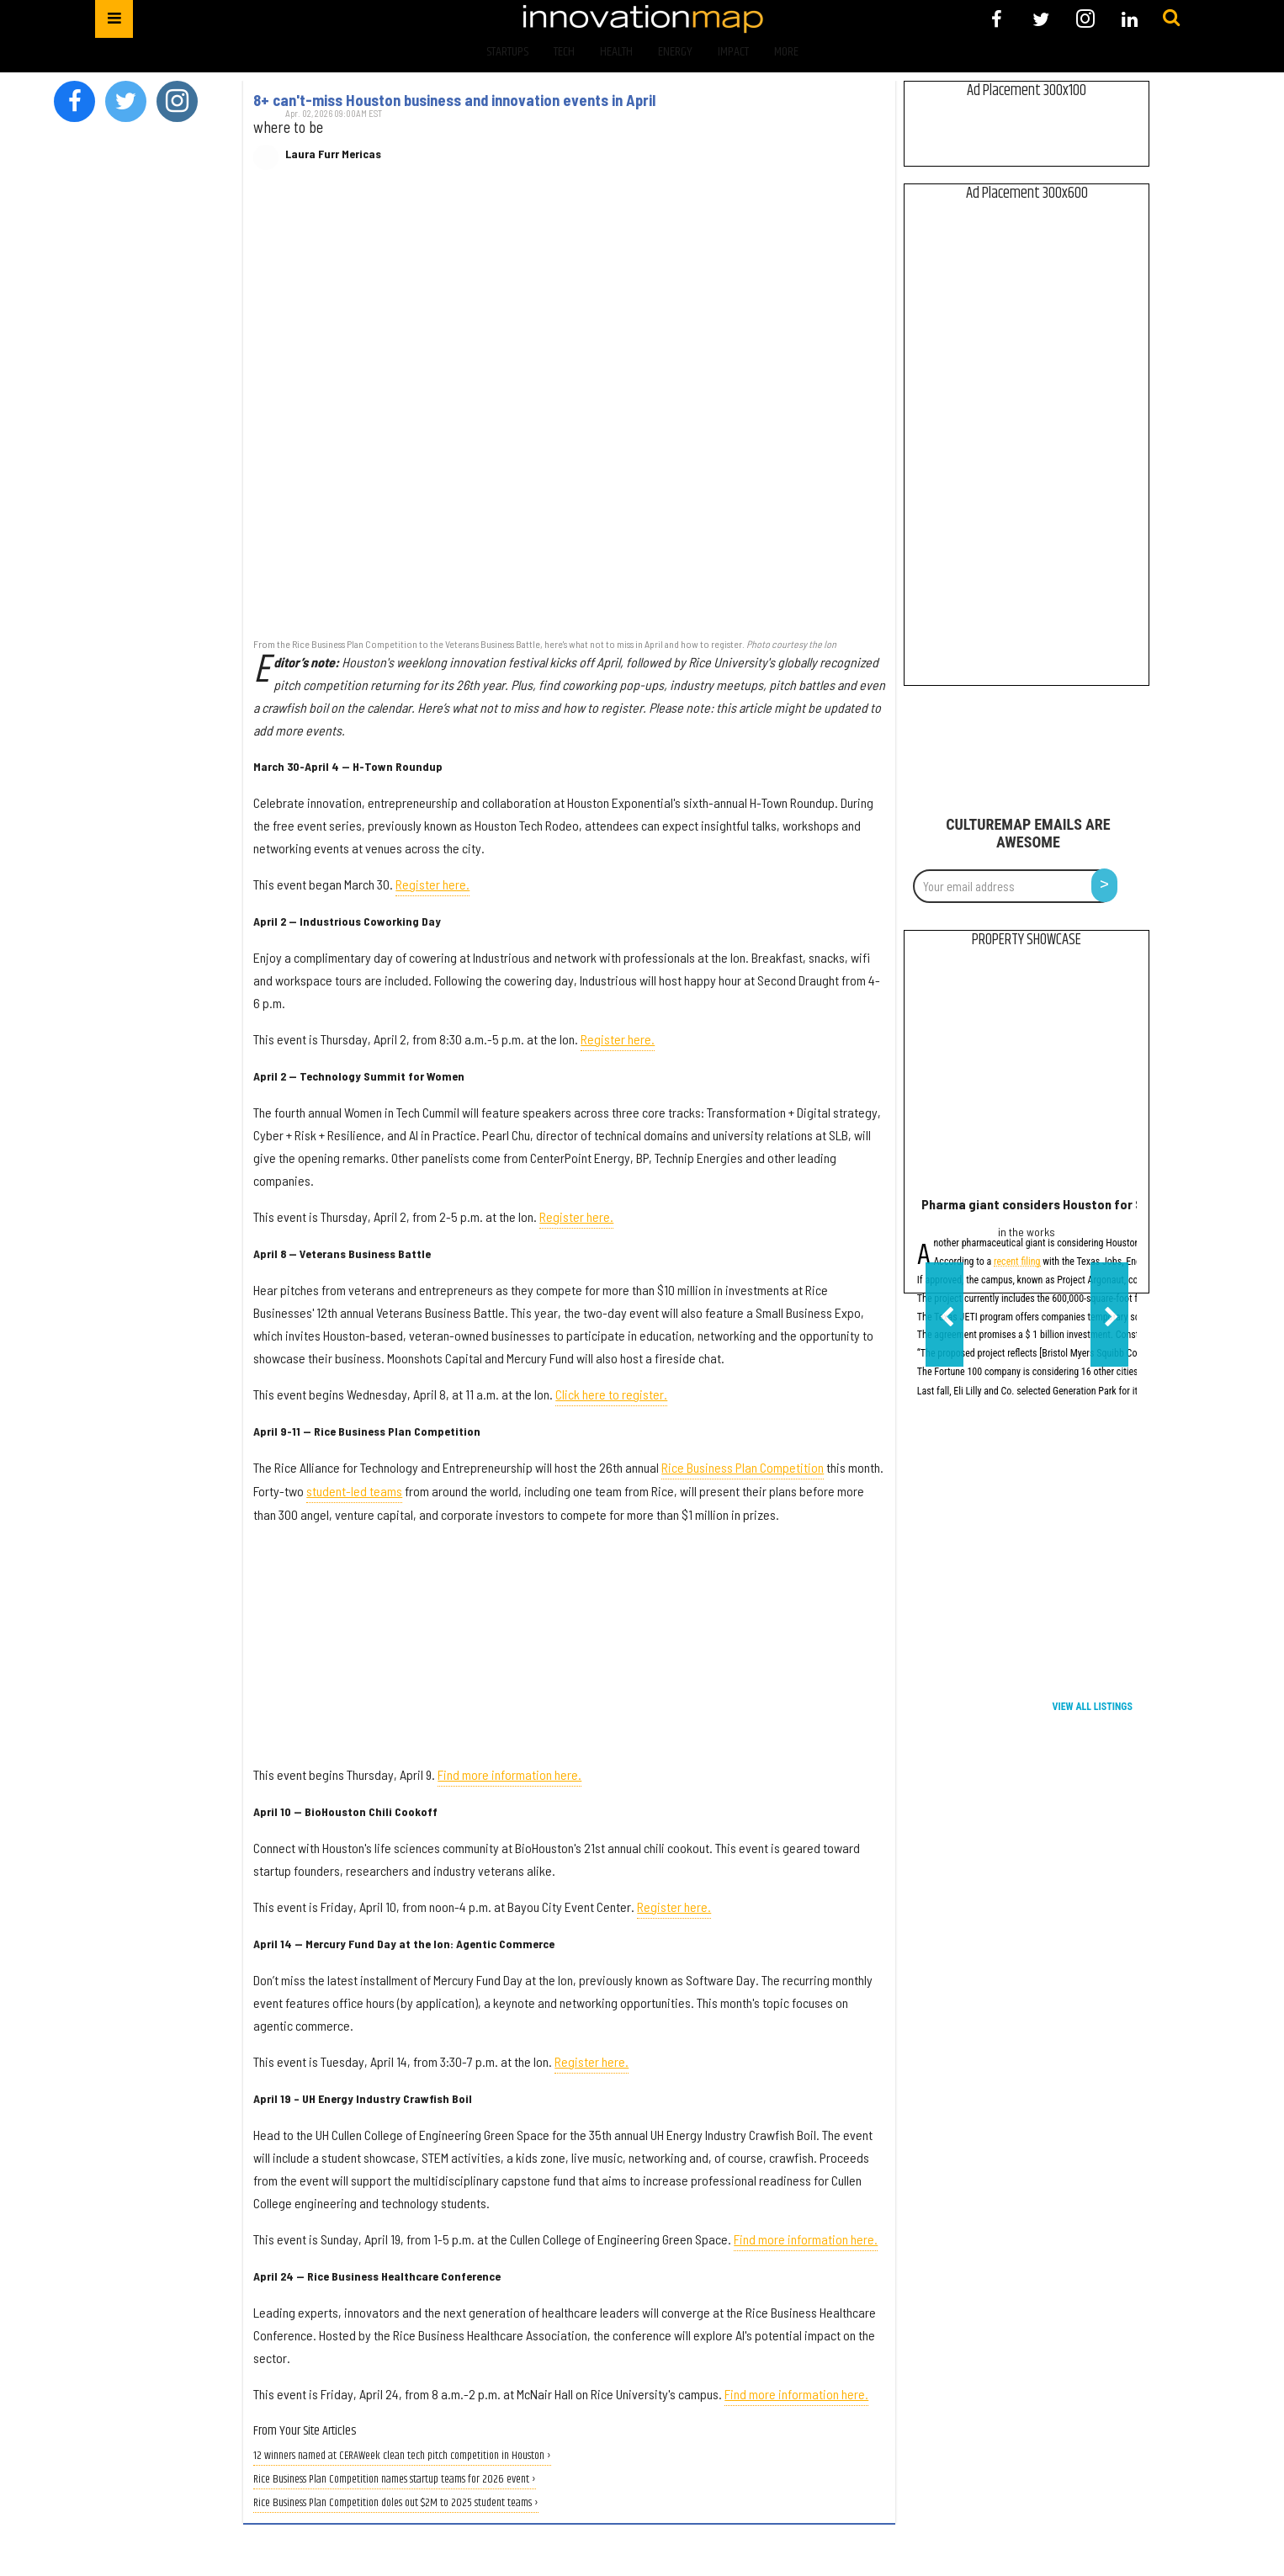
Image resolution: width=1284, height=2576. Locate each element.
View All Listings (1093, 1707)
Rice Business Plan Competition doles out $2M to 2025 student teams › (396, 2503)
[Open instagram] (1085, 19)
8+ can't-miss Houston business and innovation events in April (454, 100)
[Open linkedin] (1129, 19)
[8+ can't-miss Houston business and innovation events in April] (569, 407)
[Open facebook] (996, 19)
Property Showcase (1026, 940)
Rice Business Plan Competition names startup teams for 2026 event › (394, 2479)
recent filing (1017, 1262)
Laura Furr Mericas (333, 154)
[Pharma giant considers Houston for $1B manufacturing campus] (1027, 1076)
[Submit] (1171, 18)
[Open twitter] (1041, 19)
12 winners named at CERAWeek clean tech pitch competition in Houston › (402, 2456)
